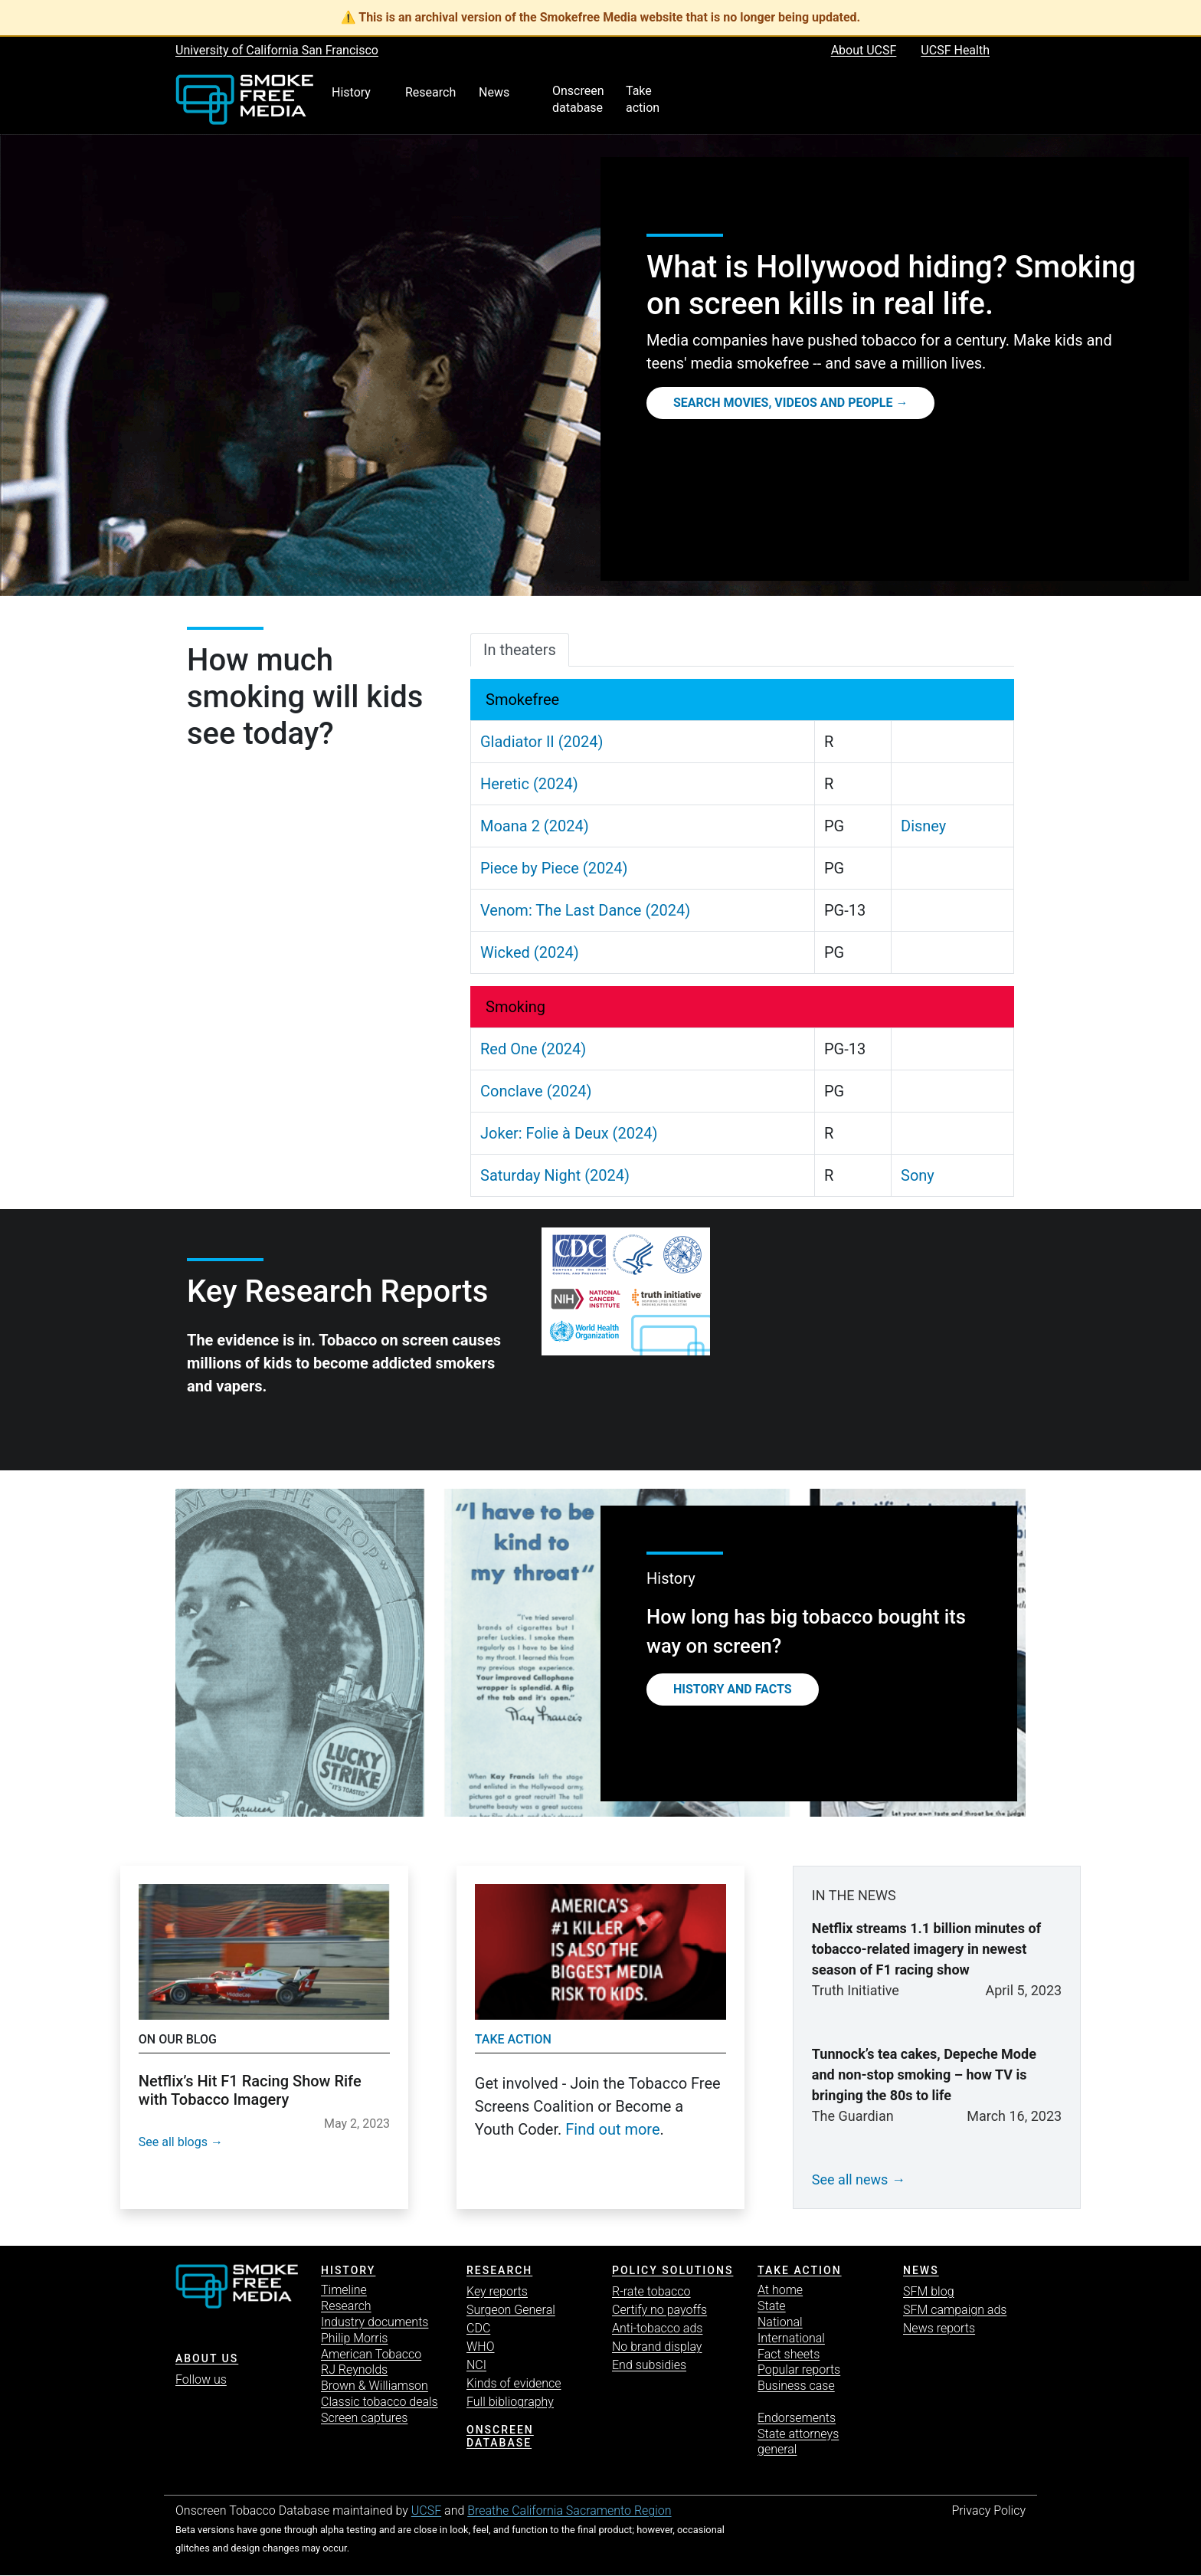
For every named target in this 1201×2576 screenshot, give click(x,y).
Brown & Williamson (374, 2385)
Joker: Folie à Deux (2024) (568, 1133)
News (921, 2270)
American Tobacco (371, 2354)
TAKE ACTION (800, 2270)
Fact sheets (789, 2354)
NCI (476, 2365)
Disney (923, 826)
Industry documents (374, 2322)
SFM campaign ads (954, 2309)
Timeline (344, 2290)
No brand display (657, 2346)
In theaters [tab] (519, 650)
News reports (939, 2328)
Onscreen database (500, 2436)
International (791, 2338)
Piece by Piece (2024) (554, 868)
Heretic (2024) (529, 784)
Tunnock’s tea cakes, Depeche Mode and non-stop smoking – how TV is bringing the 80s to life (924, 2074)
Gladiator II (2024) (542, 741)
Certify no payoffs (659, 2309)
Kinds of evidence (513, 2383)
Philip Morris (354, 2338)
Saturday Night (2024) (555, 1175)
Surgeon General (510, 2309)
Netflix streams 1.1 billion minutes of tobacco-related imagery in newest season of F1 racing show (926, 1949)
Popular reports (799, 2369)
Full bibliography (510, 2401)
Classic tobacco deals (379, 2401)
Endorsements (797, 2417)
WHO (480, 2346)
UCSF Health (955, 50)
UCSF (426, 2510)
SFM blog (928, 2291)
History (348, 2270)
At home (780, 2290)
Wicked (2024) (529, 952)
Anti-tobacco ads (657, 2328)
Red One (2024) (533, 1049)
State (772, 2306)
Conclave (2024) (535, 1091)
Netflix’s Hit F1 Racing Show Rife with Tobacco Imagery (250, 2090)
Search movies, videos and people (782, 402)
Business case (796, 2385)
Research (346, 2306)
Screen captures (364, 2417)
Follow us (201, 2379)
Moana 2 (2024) (534, 826)
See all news (850, 2179)
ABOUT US (206, 2358)
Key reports (497, 2291)
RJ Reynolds (354, 2369)
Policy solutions (672, 2270)
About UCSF (864, 50)
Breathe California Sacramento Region (569, 2510)
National (780, 2322)
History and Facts (732, 1689)
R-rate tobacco (651, 2291)
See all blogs (173, 2142)
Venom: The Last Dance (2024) (585, 910)
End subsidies (649, 2365)
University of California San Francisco (276, 50)
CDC (478, 2328)
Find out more (612, 2129)
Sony (917, 1175)
